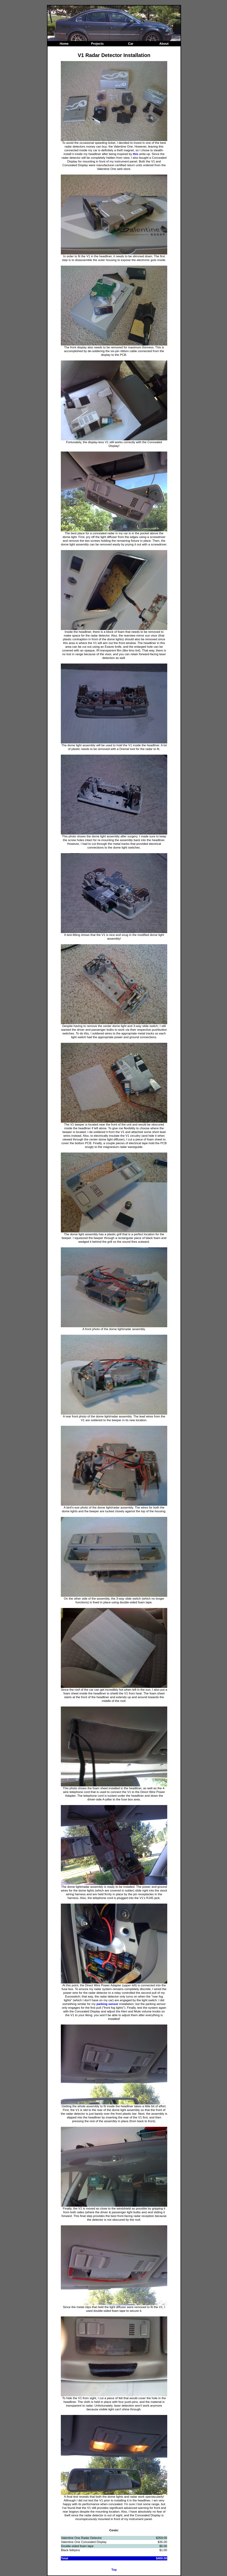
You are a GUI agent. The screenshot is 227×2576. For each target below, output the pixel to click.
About (163, 43)
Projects (97, 43)
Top (114, 2569)
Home (64, 43)
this (135, 154)
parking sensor (107, 2004)
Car (130, 43)
